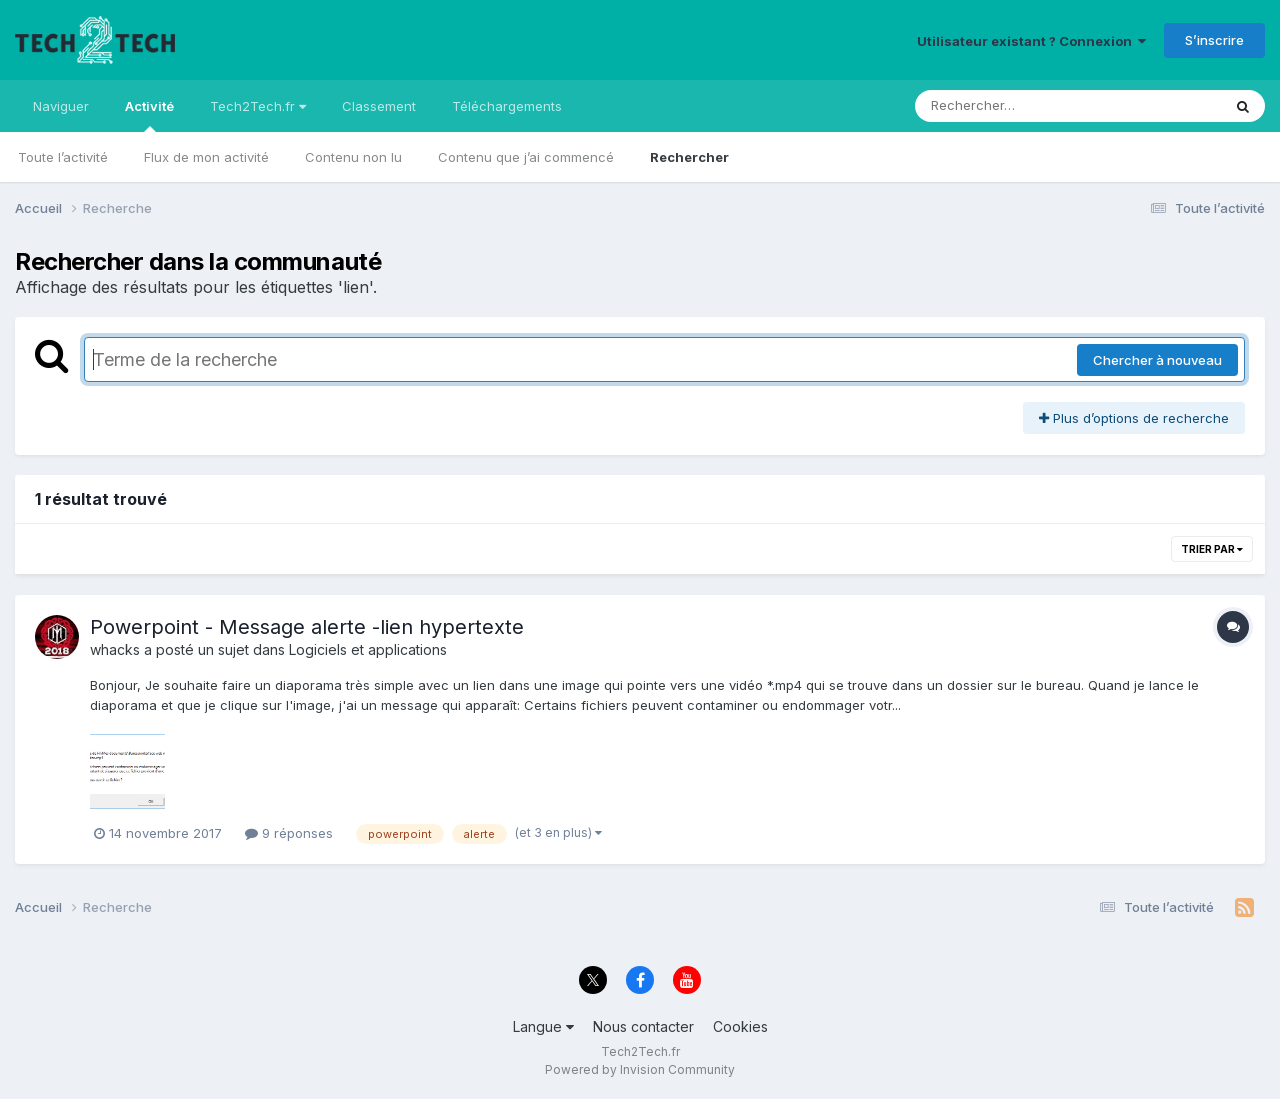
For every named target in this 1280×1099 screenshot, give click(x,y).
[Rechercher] (1010, 106)
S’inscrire (1214, 40)
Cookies (740, 1026)
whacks (115, 649)
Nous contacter (643, 1026)
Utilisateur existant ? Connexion (1031, 41)
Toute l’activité (63, 157)
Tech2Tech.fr (258, 106)
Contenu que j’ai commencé (526, 157)
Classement (379, 106)
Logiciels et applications (368, 649)
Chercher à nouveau (1157, 360)
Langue (543, 1026)
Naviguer (61, 106)
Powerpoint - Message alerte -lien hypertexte (307, 627)
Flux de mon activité (206, 157)
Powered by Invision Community (640, 1069)
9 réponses (289, 833)
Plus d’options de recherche (1134, 418)
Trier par (1212, 549)
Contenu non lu (353, 157)
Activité (149, 115)
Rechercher (689, 157)
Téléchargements (507, 106)
